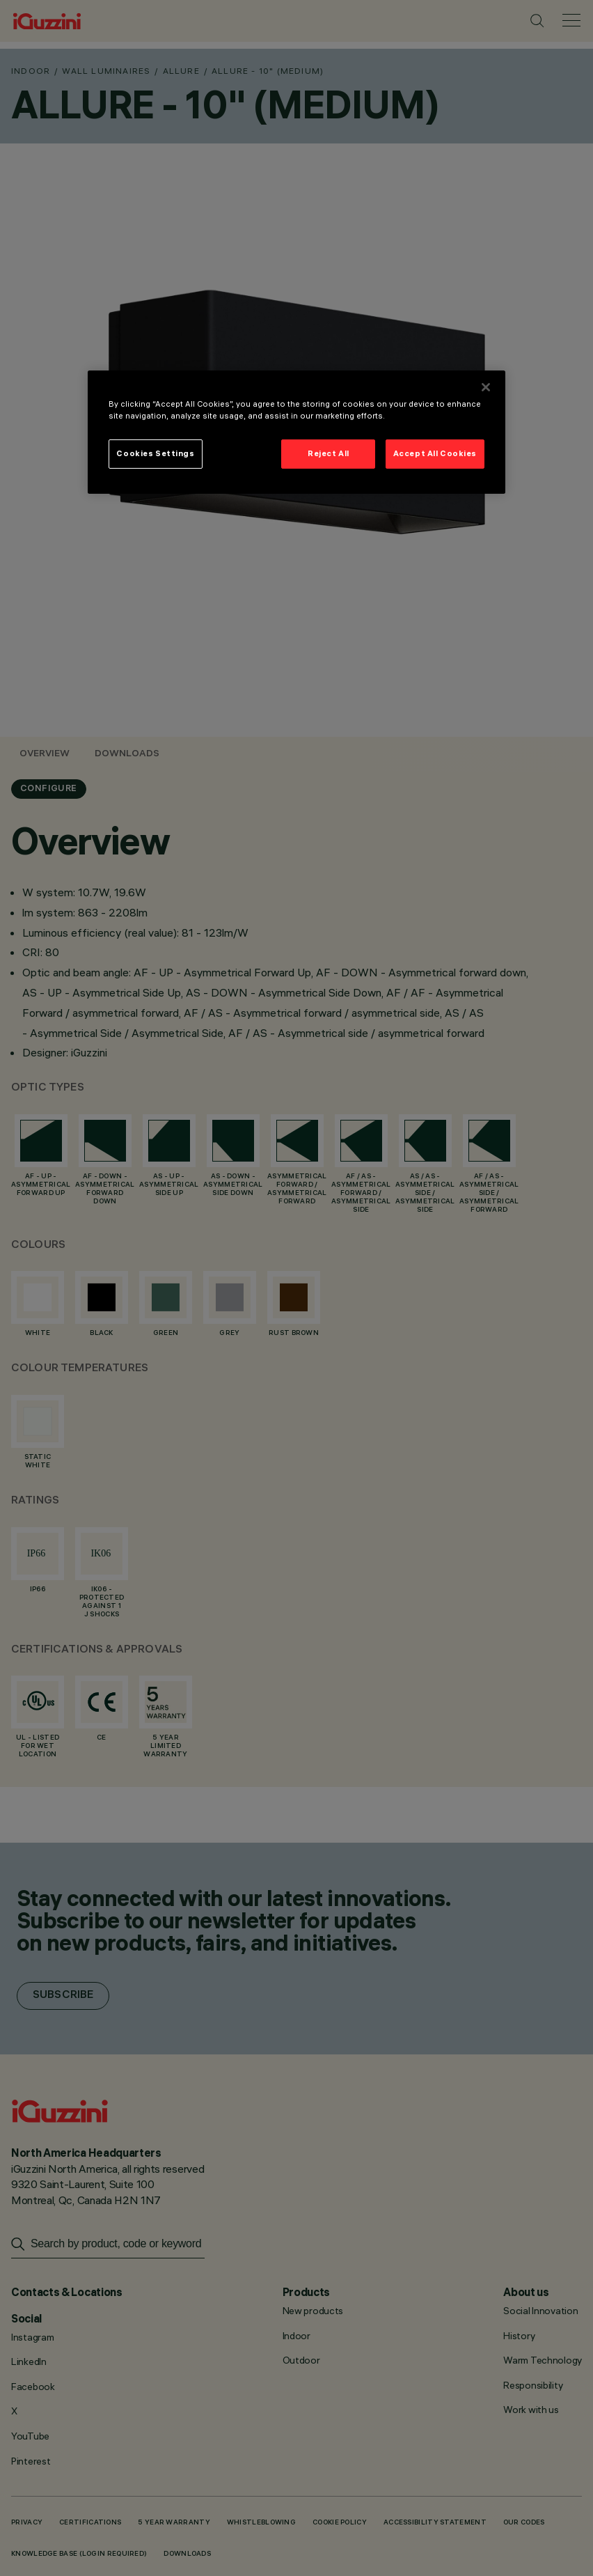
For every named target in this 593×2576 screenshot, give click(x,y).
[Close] (486, 387)
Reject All (328, 453)
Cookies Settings (155, 453)
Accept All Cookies (435, 453)
